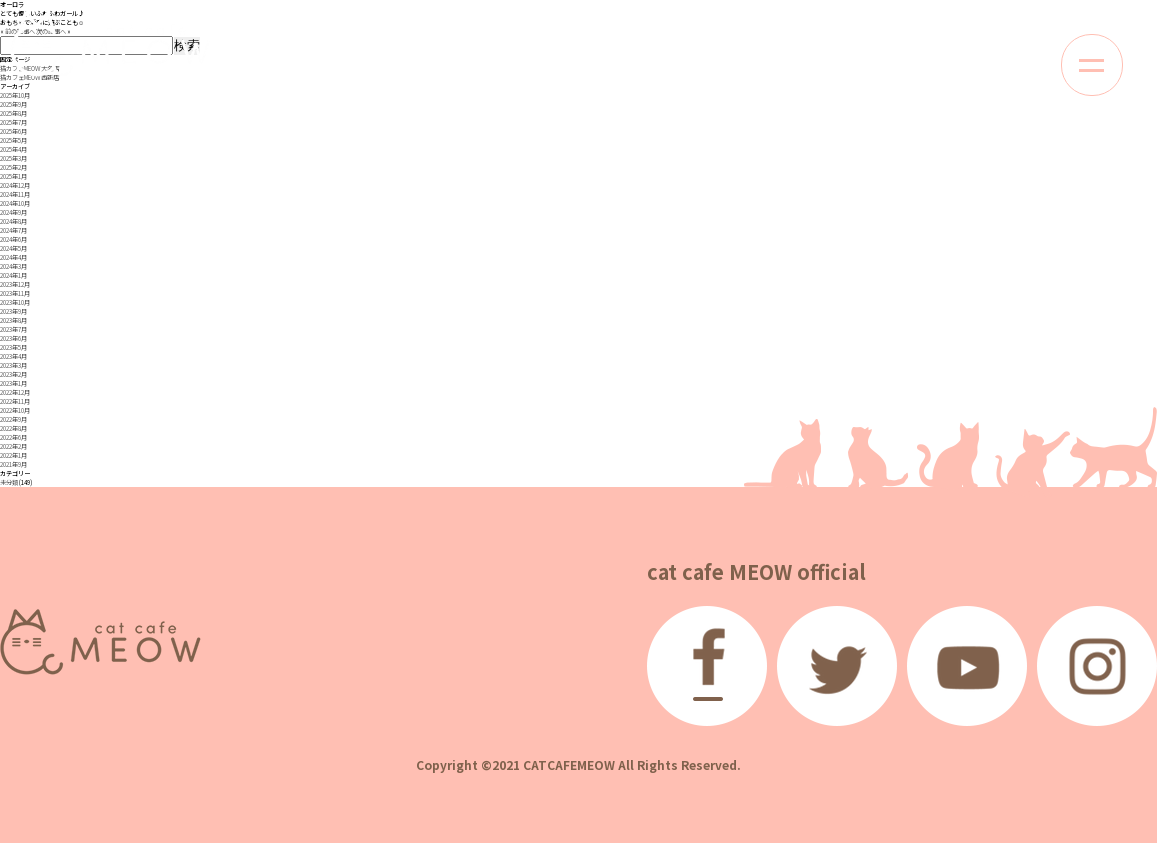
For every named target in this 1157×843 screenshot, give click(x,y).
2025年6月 (13, 131)
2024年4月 (13, 257)
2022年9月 (13, 419)
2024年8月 (13, 221)
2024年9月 (13, 212)
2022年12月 (15, 392)
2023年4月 (13, 356)
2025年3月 (13, 158)
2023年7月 (13, 329)
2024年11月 (15, 194)
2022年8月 (13, 428)
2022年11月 (15, 401)
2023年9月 (13, 311)
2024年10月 (15, 203)
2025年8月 (13, 113)
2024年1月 (13, 275)
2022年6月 (13, 437)
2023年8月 (13, 320)
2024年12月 (15, 185)
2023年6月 (13, 338)
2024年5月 (13, 248)
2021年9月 (13, 464)
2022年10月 (15, 410)
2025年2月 (13, 167)
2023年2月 (13, 374)
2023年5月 (13, 347)
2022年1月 (13, 455)
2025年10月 (15, 95)
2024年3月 (13, 266)
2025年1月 (13, 176)
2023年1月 (13, 383)
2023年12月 (15, 284)
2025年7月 (13, 122)
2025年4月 (13, 149)
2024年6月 (13, 239)
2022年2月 (13, 446)
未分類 (9, 482)
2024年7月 (13, 230)
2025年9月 (13, 104)
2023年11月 (15, 293)
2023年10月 (15, 302)
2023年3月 (13, 365)
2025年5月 (13, 140)
